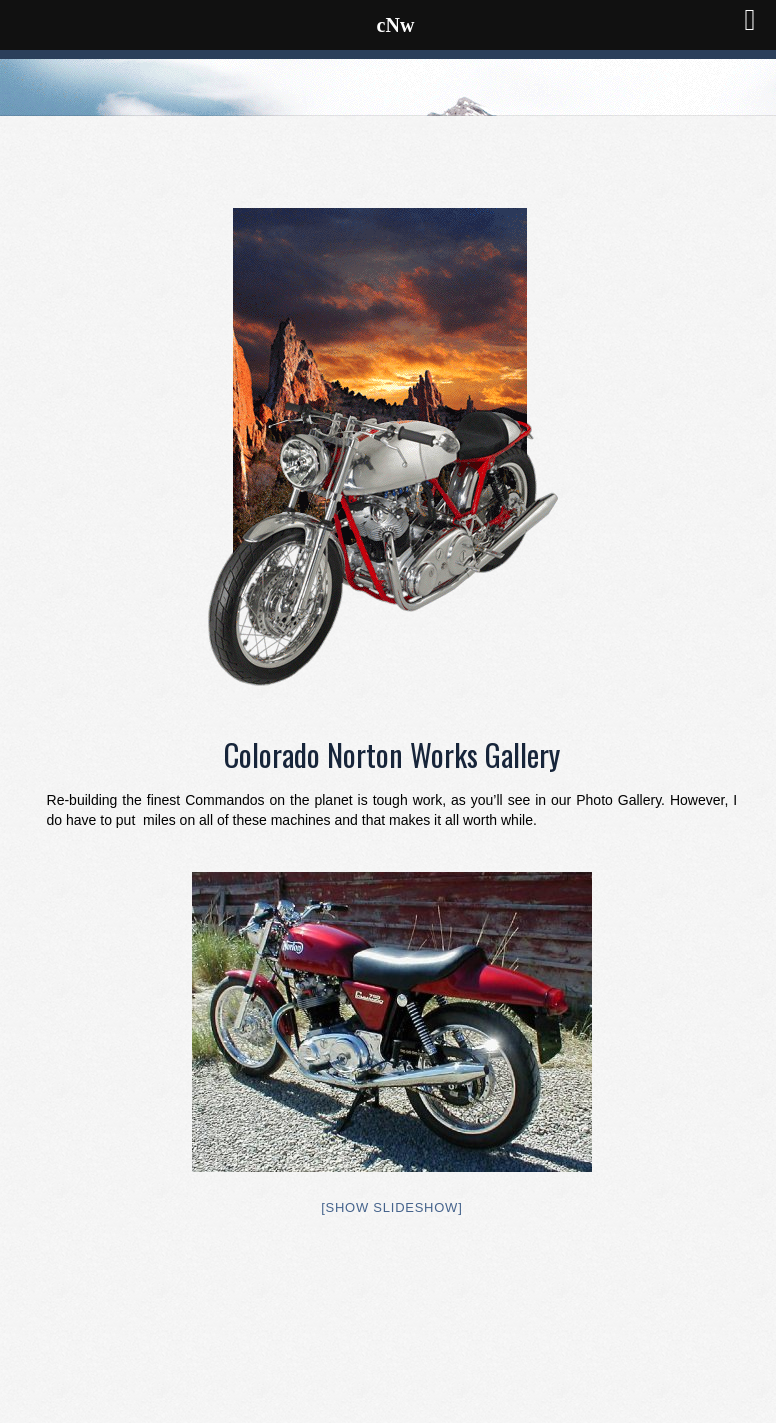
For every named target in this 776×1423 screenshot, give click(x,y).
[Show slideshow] (391, 1207)
